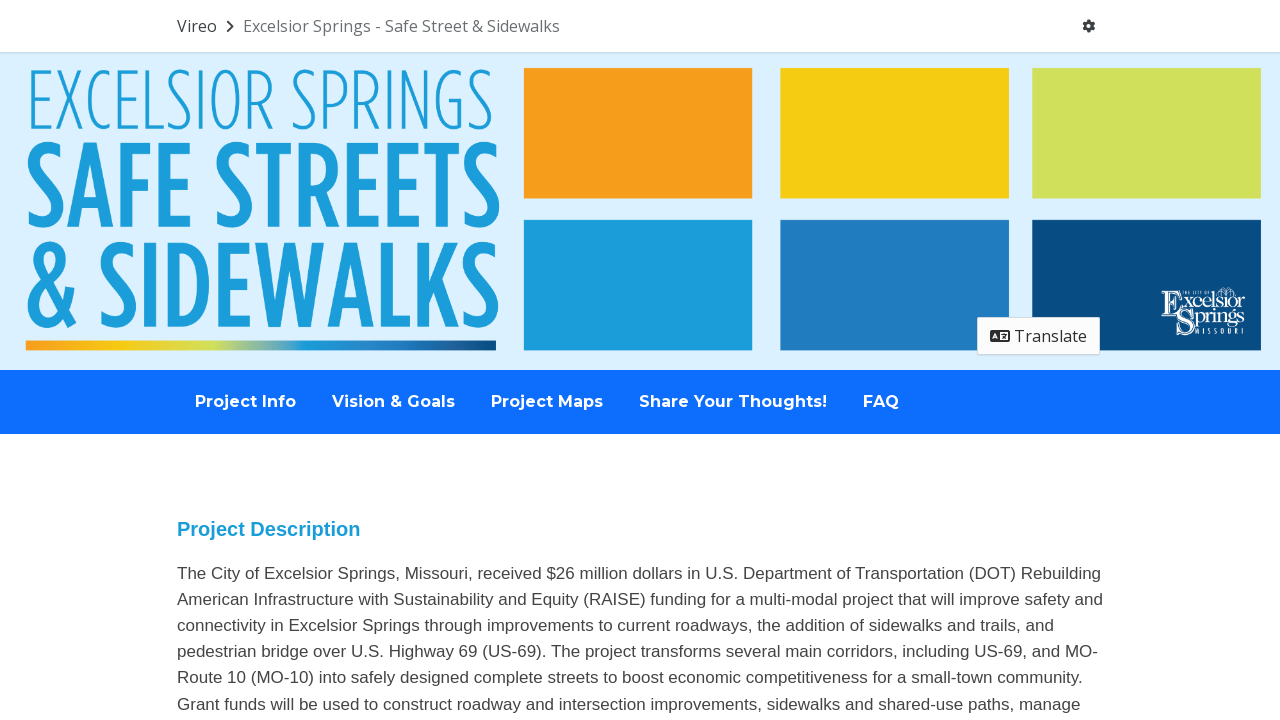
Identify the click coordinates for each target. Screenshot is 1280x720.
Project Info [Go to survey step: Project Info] (245, 401)
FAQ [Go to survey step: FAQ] (881, 401)
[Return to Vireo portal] (207, 26)
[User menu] (1088, 26)
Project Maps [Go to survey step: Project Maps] (547, 401)
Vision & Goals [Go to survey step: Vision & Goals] (393, 401)
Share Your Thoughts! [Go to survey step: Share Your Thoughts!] (733, 401)
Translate (1038, 336)
